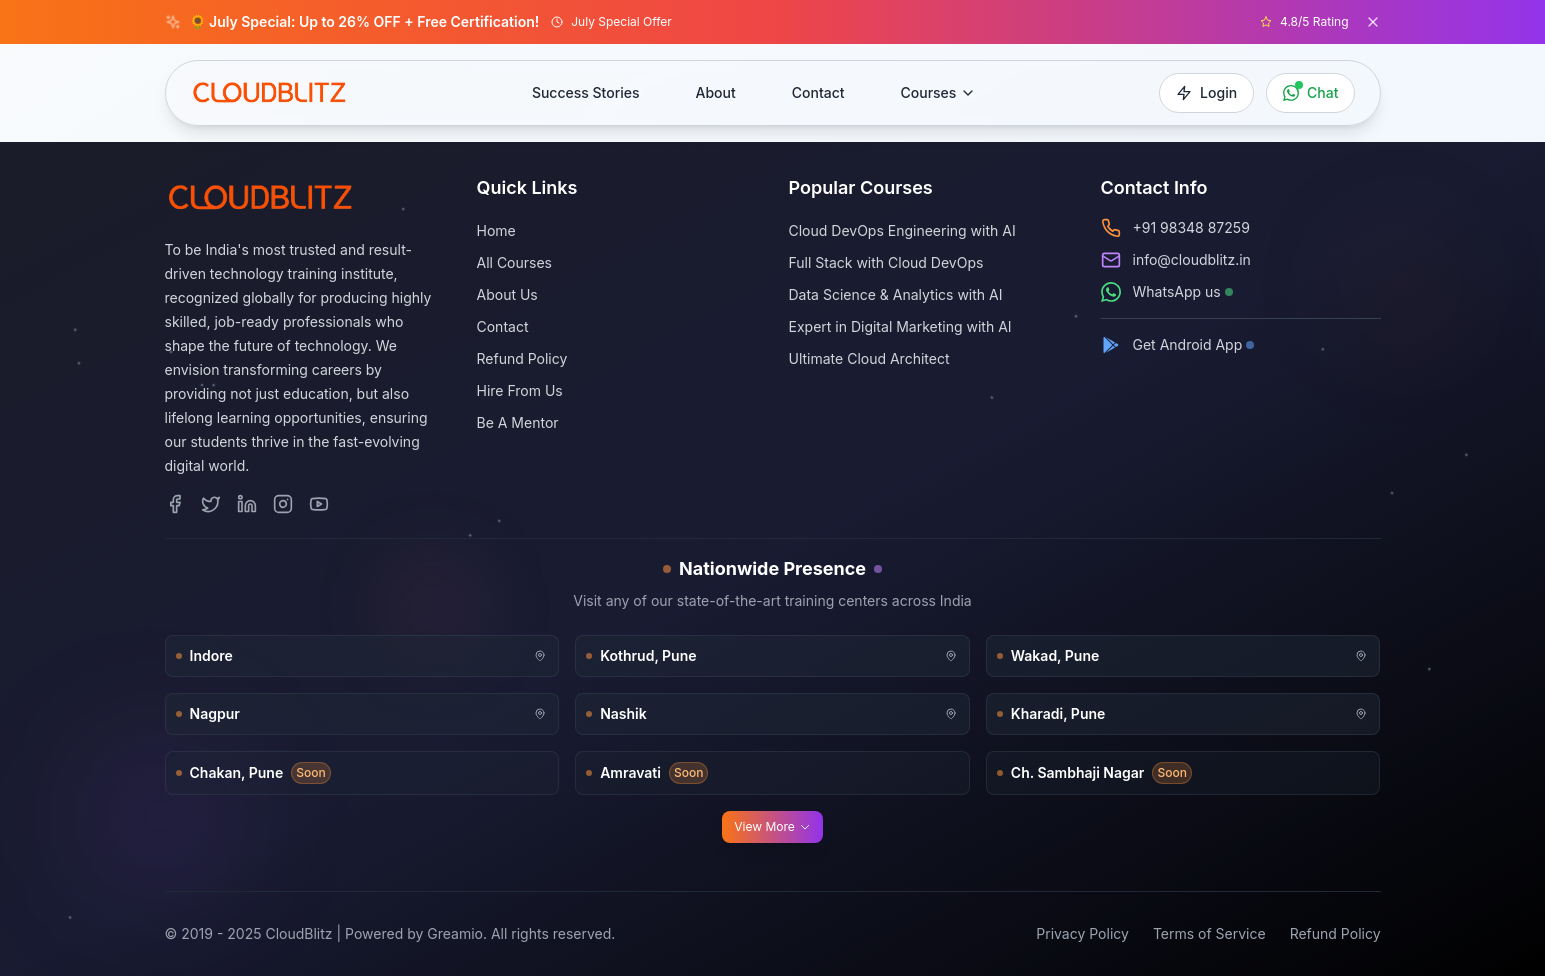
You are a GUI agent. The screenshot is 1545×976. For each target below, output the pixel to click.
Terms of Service (1209, 933)
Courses (939, 92)
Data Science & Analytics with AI (896, 294)
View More (772, 826)
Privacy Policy (1082, 933)
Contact (818, 92)
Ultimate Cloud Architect (869, 358)
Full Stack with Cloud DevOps (886, 262)
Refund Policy (522, 358)
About (716, 92)
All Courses (515, 262)
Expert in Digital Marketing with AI (900, 326)
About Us (507, 294)
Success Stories (586, 92)
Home (496, 230)
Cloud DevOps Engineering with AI (902, 230)
